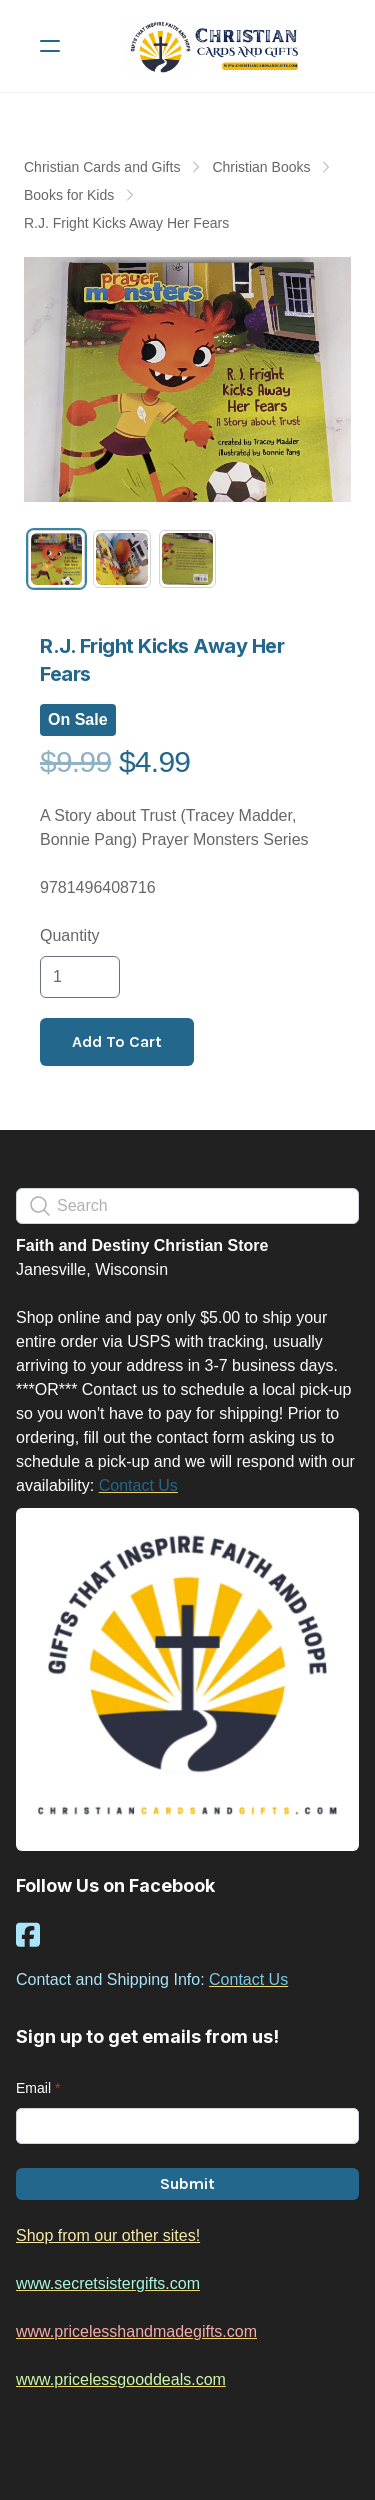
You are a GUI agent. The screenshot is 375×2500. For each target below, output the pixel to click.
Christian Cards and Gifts (102, 167)
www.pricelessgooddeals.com (121, 2379)
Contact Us (138, 1485)
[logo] (213, 46)
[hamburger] (50, 46)
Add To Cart (117, 1041)
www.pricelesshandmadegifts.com (136, 2331)
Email (33, 2088)
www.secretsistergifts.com (108, 2283)
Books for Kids (69, 195)
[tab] (56, 558)
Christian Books (261, 167)
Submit (187, 2183)
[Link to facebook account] (28, 1934)
